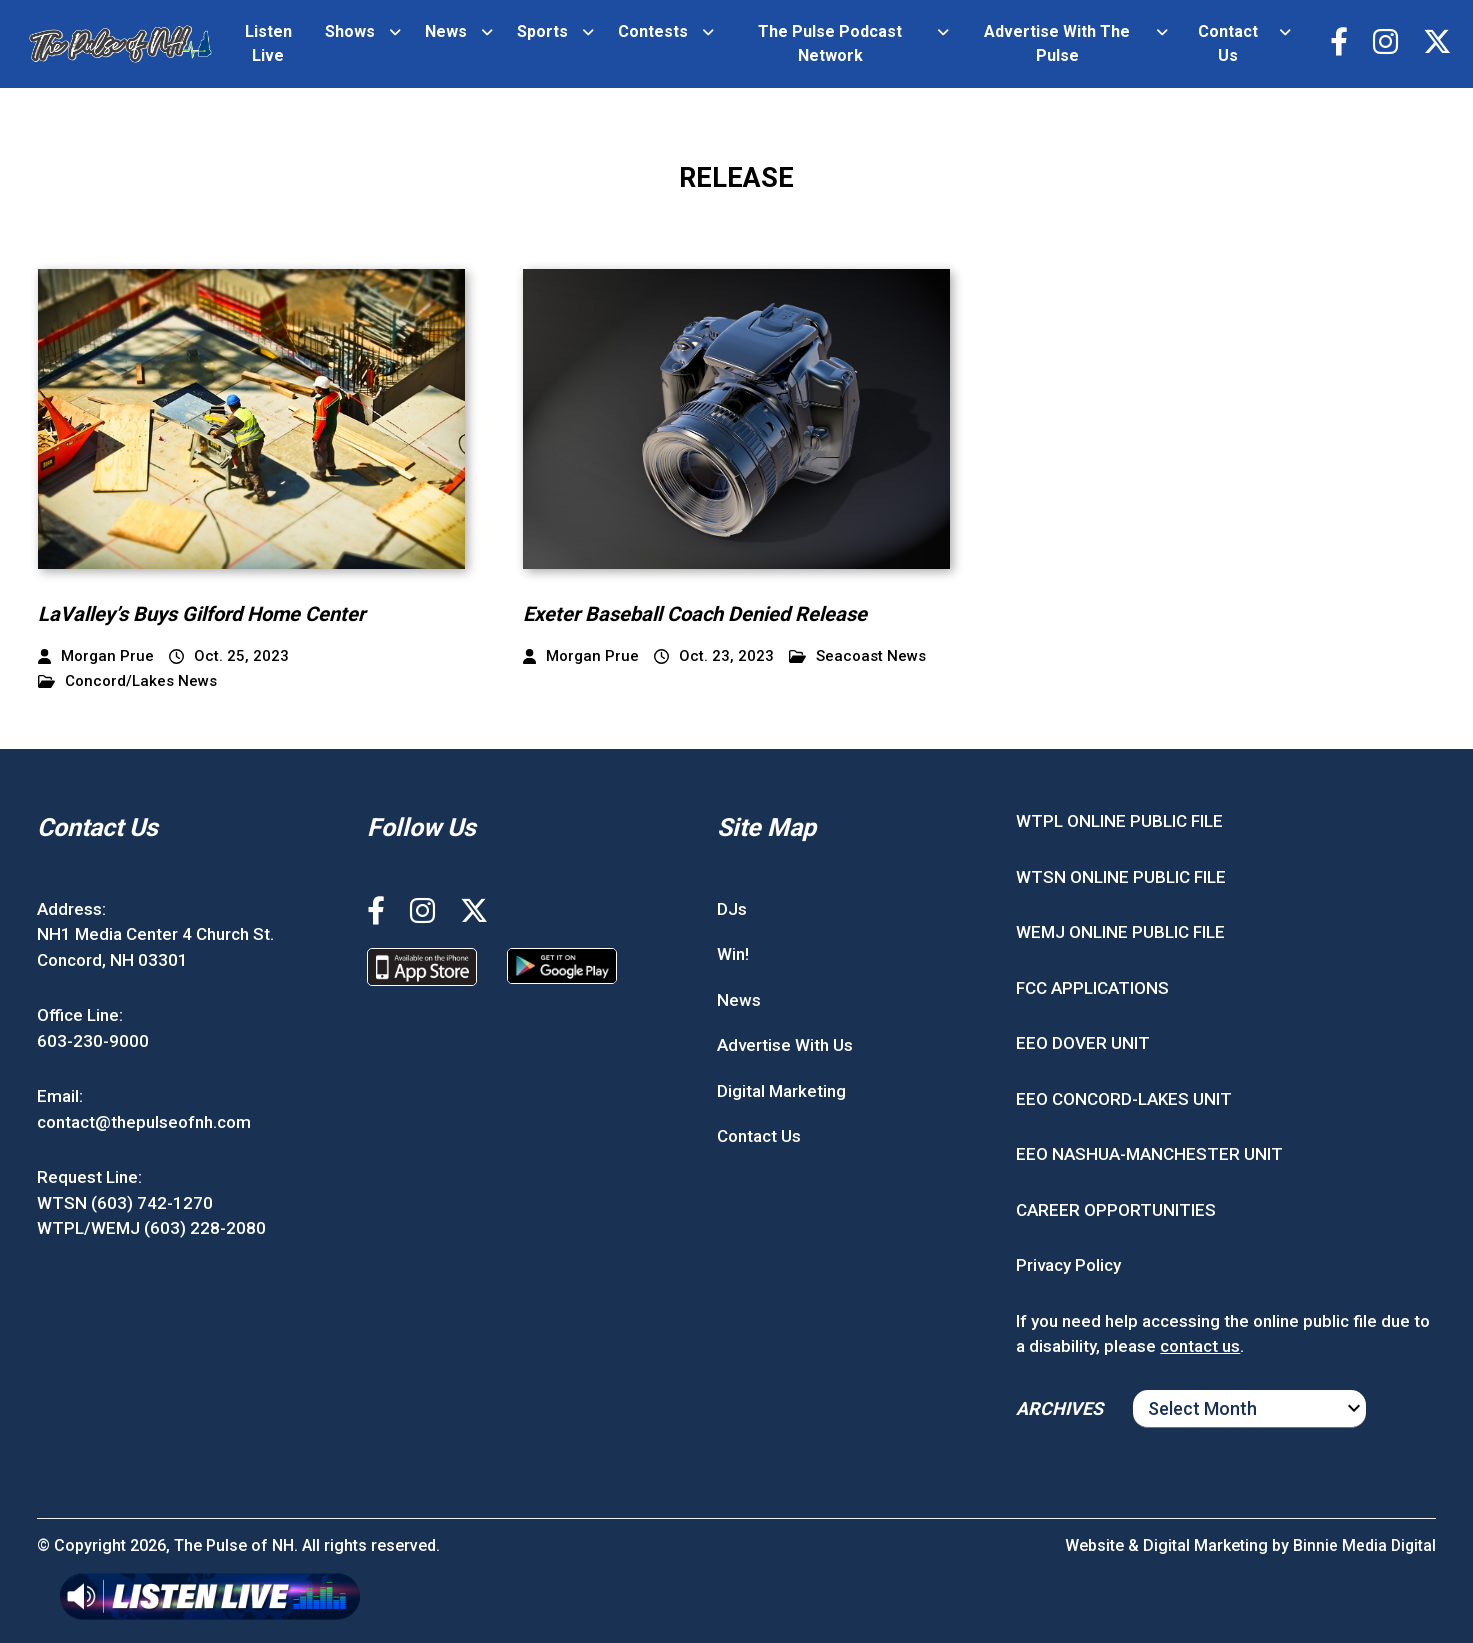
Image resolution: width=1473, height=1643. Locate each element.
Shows (349, 31)
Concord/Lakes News (127, 681)
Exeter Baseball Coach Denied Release (710, 613)
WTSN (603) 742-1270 (125, 1203)
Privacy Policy (1068, 1265)
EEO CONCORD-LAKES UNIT (1124, 1099)
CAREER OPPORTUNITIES (1116, 1210)
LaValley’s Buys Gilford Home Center (217, 613)
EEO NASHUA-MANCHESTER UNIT (1149, 1154)
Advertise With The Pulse (1055, 43)
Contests (652, 31)
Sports (541, 31)
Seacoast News (857, 656)
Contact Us (1225, 43)
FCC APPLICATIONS (1092, 988)
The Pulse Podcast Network (829, 43)
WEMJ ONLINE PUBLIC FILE (1120, 932)
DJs (732, 909)
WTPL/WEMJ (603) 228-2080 (151, 1228)
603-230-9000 (93, 1041)
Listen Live (268, 43)
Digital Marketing (781, 1091)
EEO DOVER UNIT (1083, 1043)
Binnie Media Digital (1363, 1545)
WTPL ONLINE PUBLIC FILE (1119, 821)
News (445, 31)
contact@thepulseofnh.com (144, 1122)
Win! (733, 954)
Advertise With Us (785, 1045)
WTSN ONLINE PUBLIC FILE (1121, 877)
